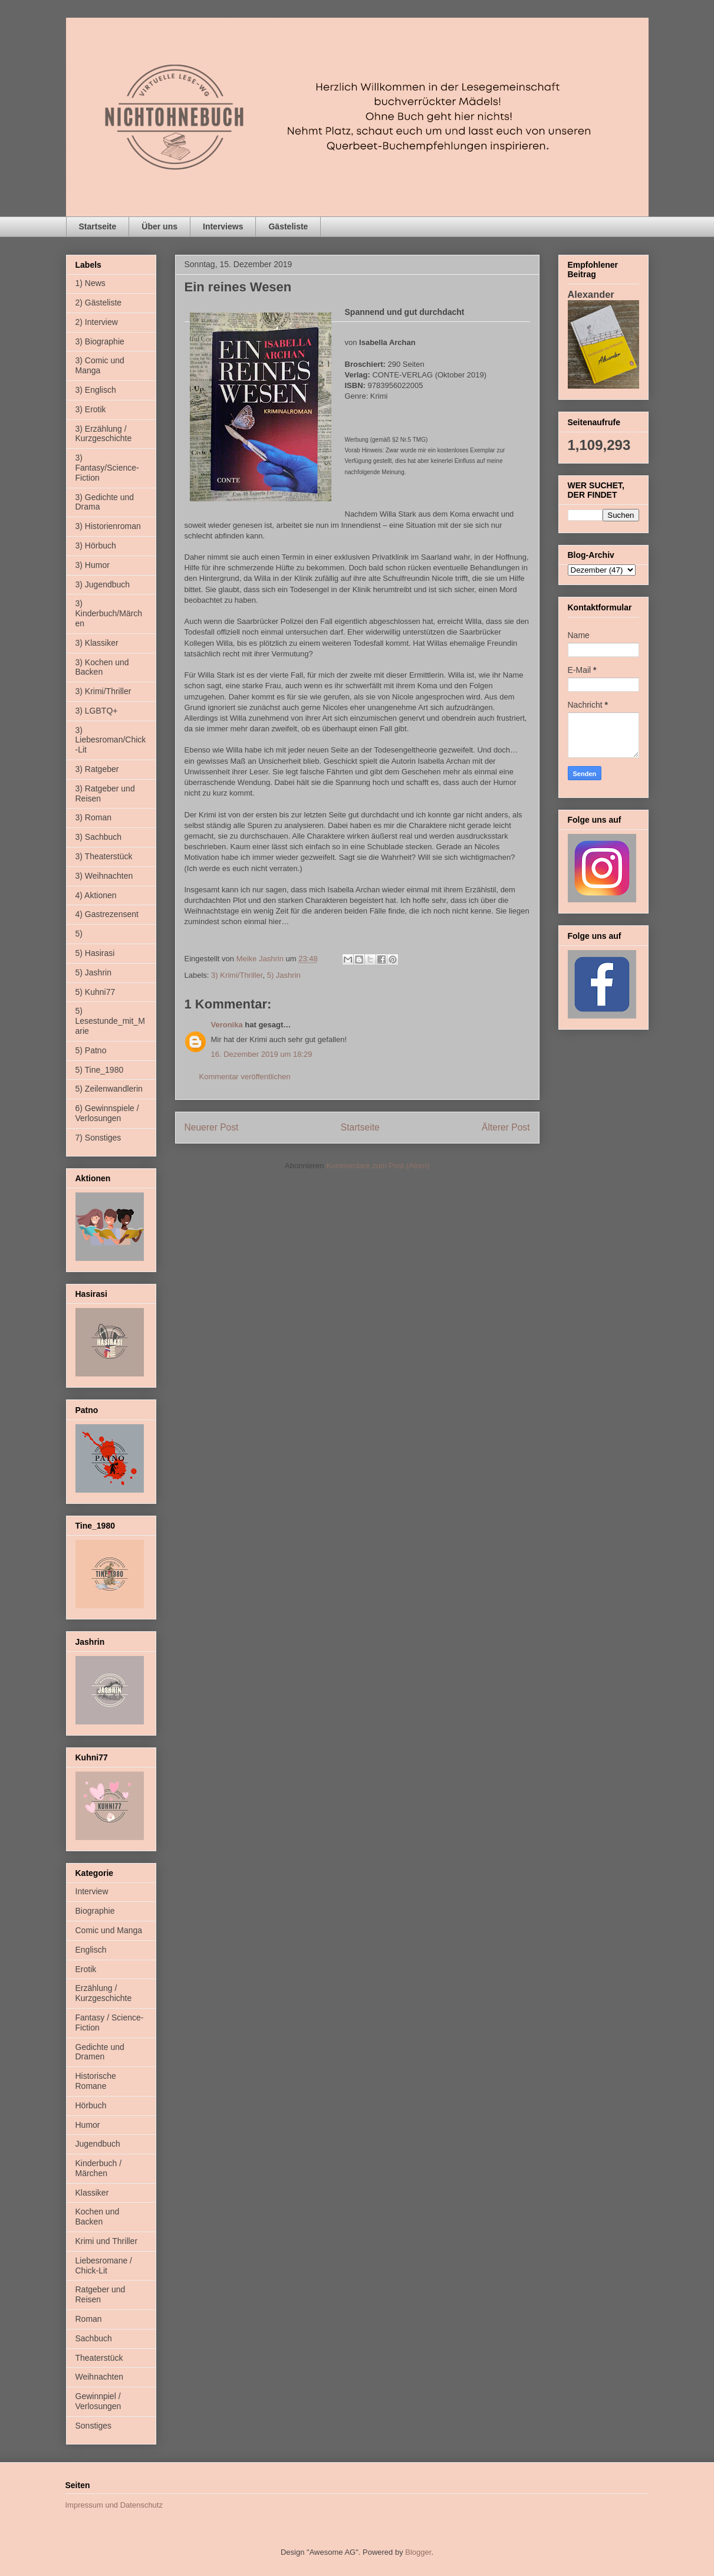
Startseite (98, 226)
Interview (91, 1891)
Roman (88, 2319)
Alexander (591, 294)
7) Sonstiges (98, 1137)
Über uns (159, 226)
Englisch (91, 1949)
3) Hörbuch (95, 545)
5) (79, 933)
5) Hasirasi (95, 953)
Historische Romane (95, 2081)
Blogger (418, 2552)
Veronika (227, 1024)
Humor (87, 2125)
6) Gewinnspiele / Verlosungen (107, 1113)
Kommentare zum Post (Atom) (377, 1165)
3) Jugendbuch (102, 584)
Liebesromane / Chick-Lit (104, 2265)
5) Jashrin (284, 975)
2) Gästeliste (98, 302)
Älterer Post (505, 1127)
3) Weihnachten (104, 875)
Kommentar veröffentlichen (245, 1076)
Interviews (223, 226)
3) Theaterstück (104, 856)
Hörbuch (91, 2105)
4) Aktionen (96, 895)
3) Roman (93, 817)
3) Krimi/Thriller (236, 975)
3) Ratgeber (97, 769)
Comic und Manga (109, 1930)
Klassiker (92, 2192)
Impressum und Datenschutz (114, 2505)
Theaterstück (99, 2358)
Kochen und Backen (97, 2216)
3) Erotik (90, 409)
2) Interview (96, 322)
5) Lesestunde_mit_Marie (110, 1021)
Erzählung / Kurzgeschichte (103, 1993)
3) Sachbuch (98, 837)
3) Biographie (99, 341)
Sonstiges (93, 2425)
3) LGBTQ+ (96, 710)
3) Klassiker (97, 643)
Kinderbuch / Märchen (98, 2168)
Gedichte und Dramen (99, 2052)
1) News (90, 283)
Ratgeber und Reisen (100, 2294)
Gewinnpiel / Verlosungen (98, 2401)
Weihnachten (99, 2376)
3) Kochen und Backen (102, 667)
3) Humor (92, 565)
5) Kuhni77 (95, 992)
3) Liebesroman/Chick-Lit (110, 740)
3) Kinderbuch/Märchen (109, 613)
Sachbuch (93, 2338)
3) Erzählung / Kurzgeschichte (103, 433)
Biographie (95, 1910)
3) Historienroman (108, 526)
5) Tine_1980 (99, 1070)
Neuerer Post (212, 1127)
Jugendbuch (97, 2143)
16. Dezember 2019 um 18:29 (261, 1054)
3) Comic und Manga (99, 365)
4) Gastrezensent (107, 914)
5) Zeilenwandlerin (109, 1088)
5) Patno (91, 1050)
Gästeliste (288, 226)
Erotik (86, 1969)
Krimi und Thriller (106, 2241)
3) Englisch (95, 390)
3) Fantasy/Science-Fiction (107, 467)
